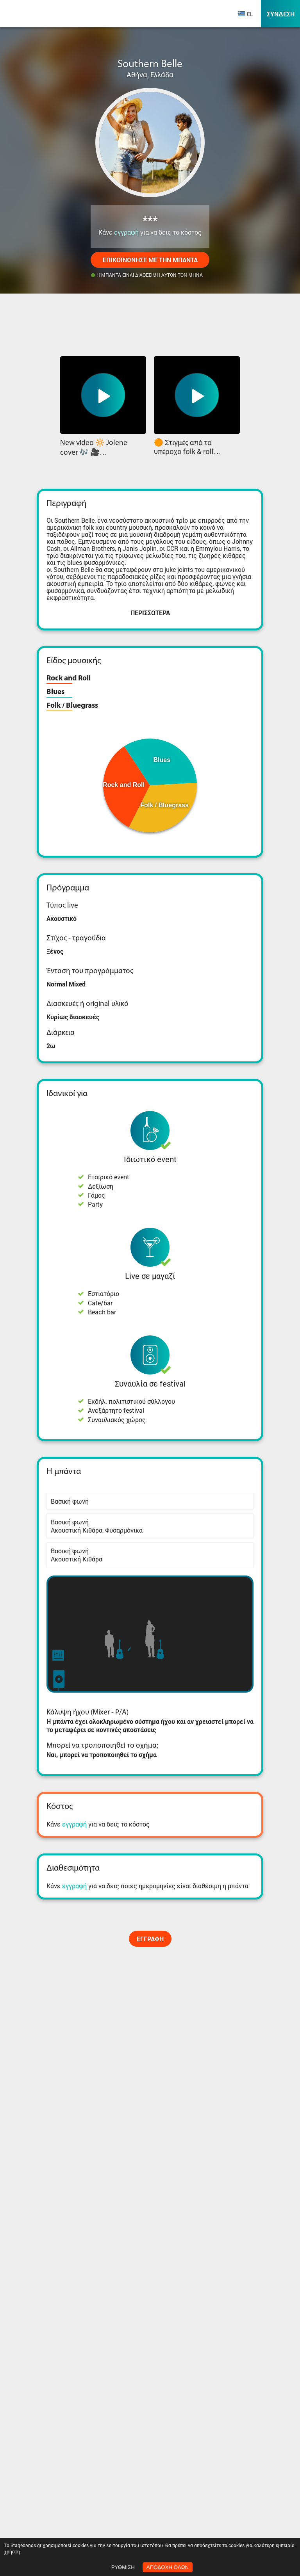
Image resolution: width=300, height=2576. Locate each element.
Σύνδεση (281, 14)
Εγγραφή (150, 1939)
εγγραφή (126, 232)
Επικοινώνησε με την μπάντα (150, 260)
